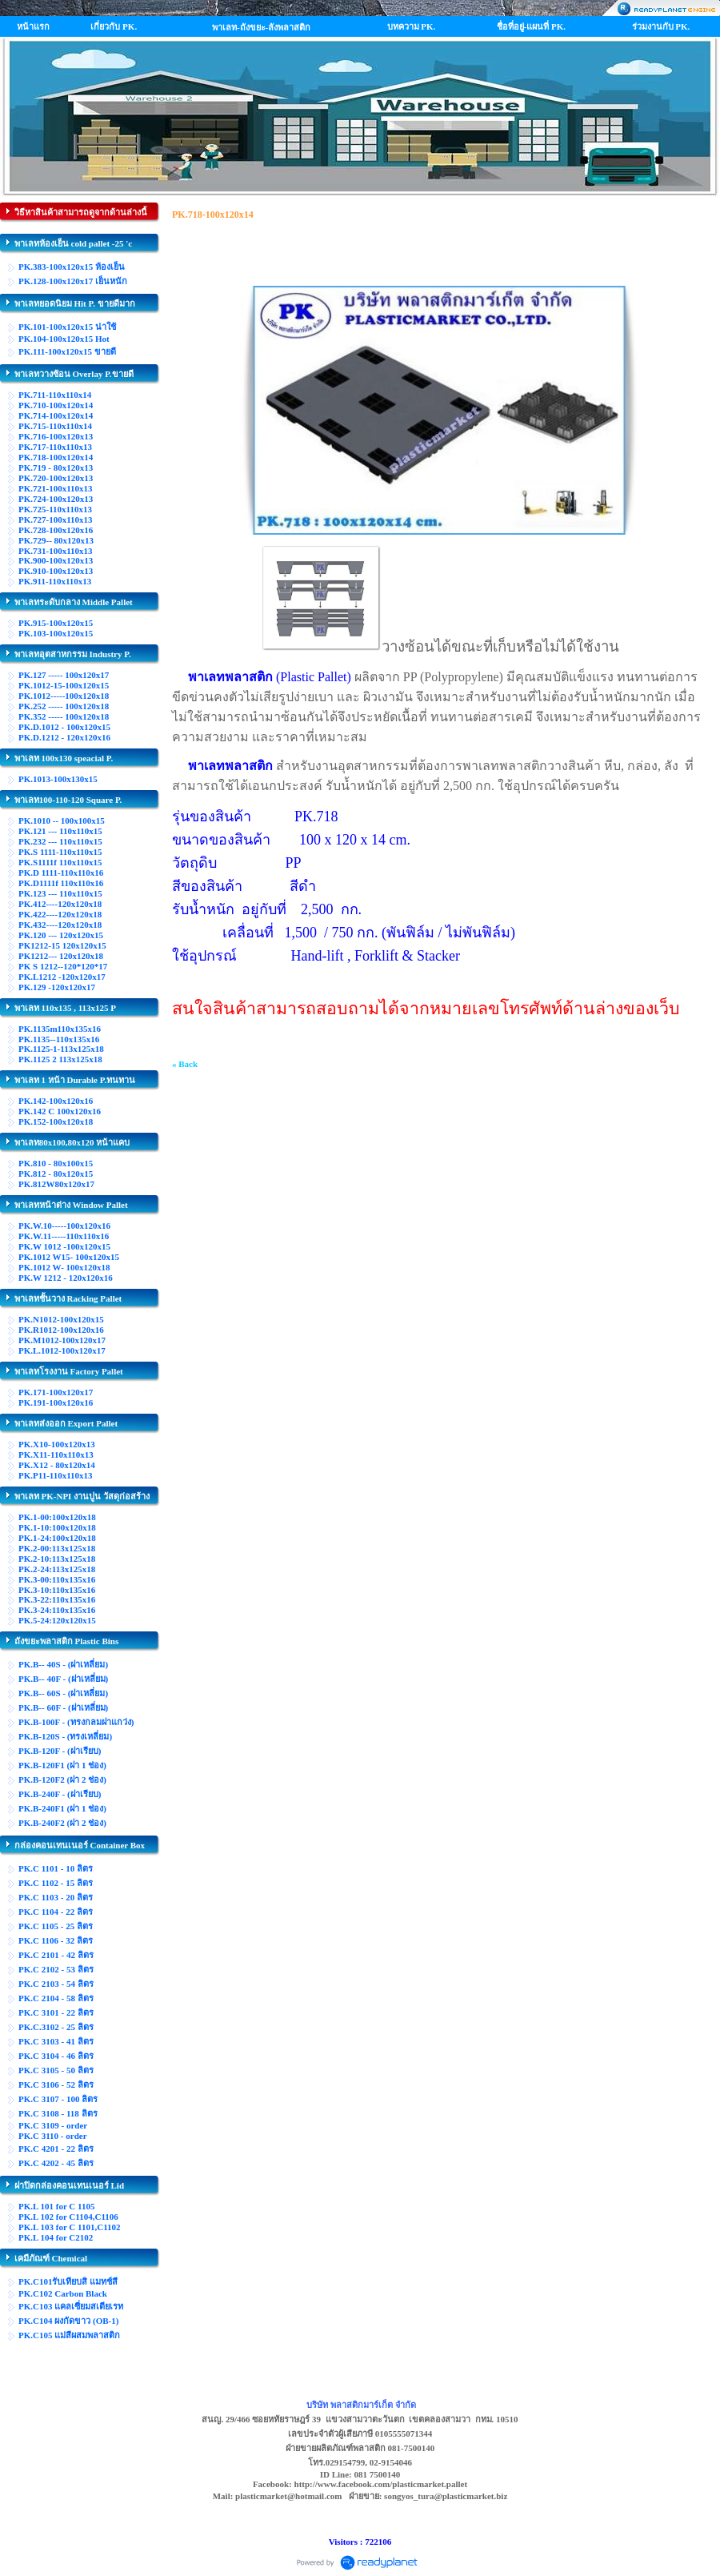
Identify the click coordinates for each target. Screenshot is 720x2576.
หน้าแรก (33, 26)
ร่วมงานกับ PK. (661, 26)
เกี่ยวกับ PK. (113, 26)
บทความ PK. (411, 26)
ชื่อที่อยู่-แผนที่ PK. (531, 26)
